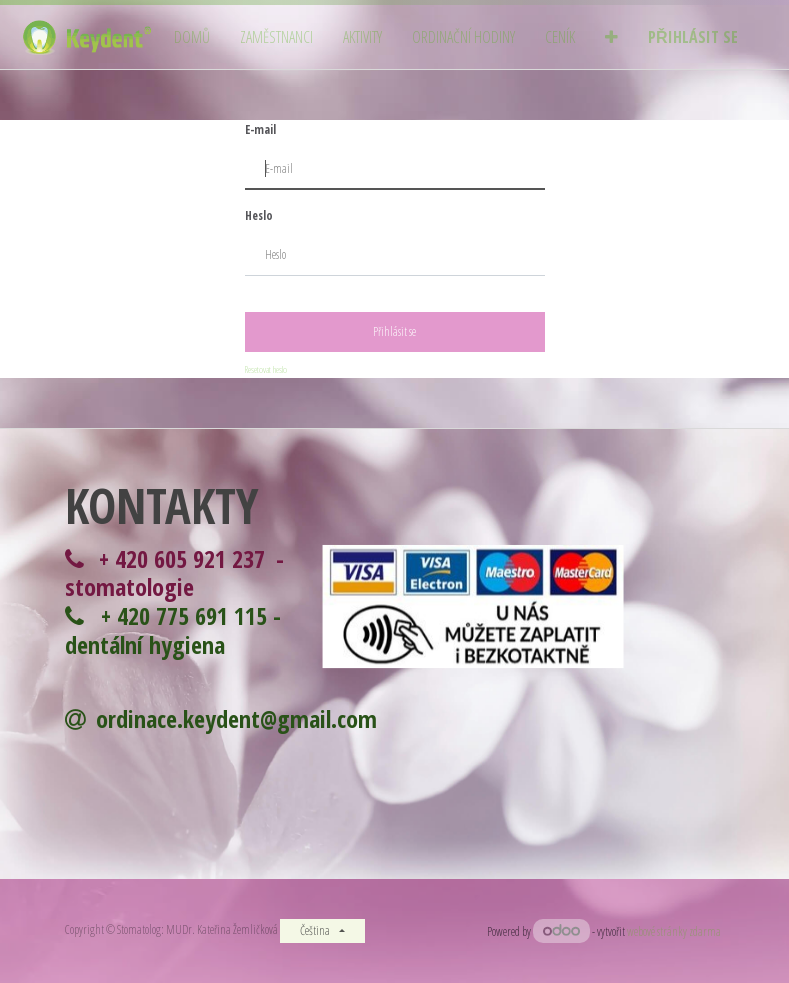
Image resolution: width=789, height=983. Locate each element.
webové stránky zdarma (675, 931)
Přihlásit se (394, 331)
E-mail (260, 129)
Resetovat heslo (266, 369)
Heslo (259, 215)
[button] (611, 37)
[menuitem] (192, 37)
